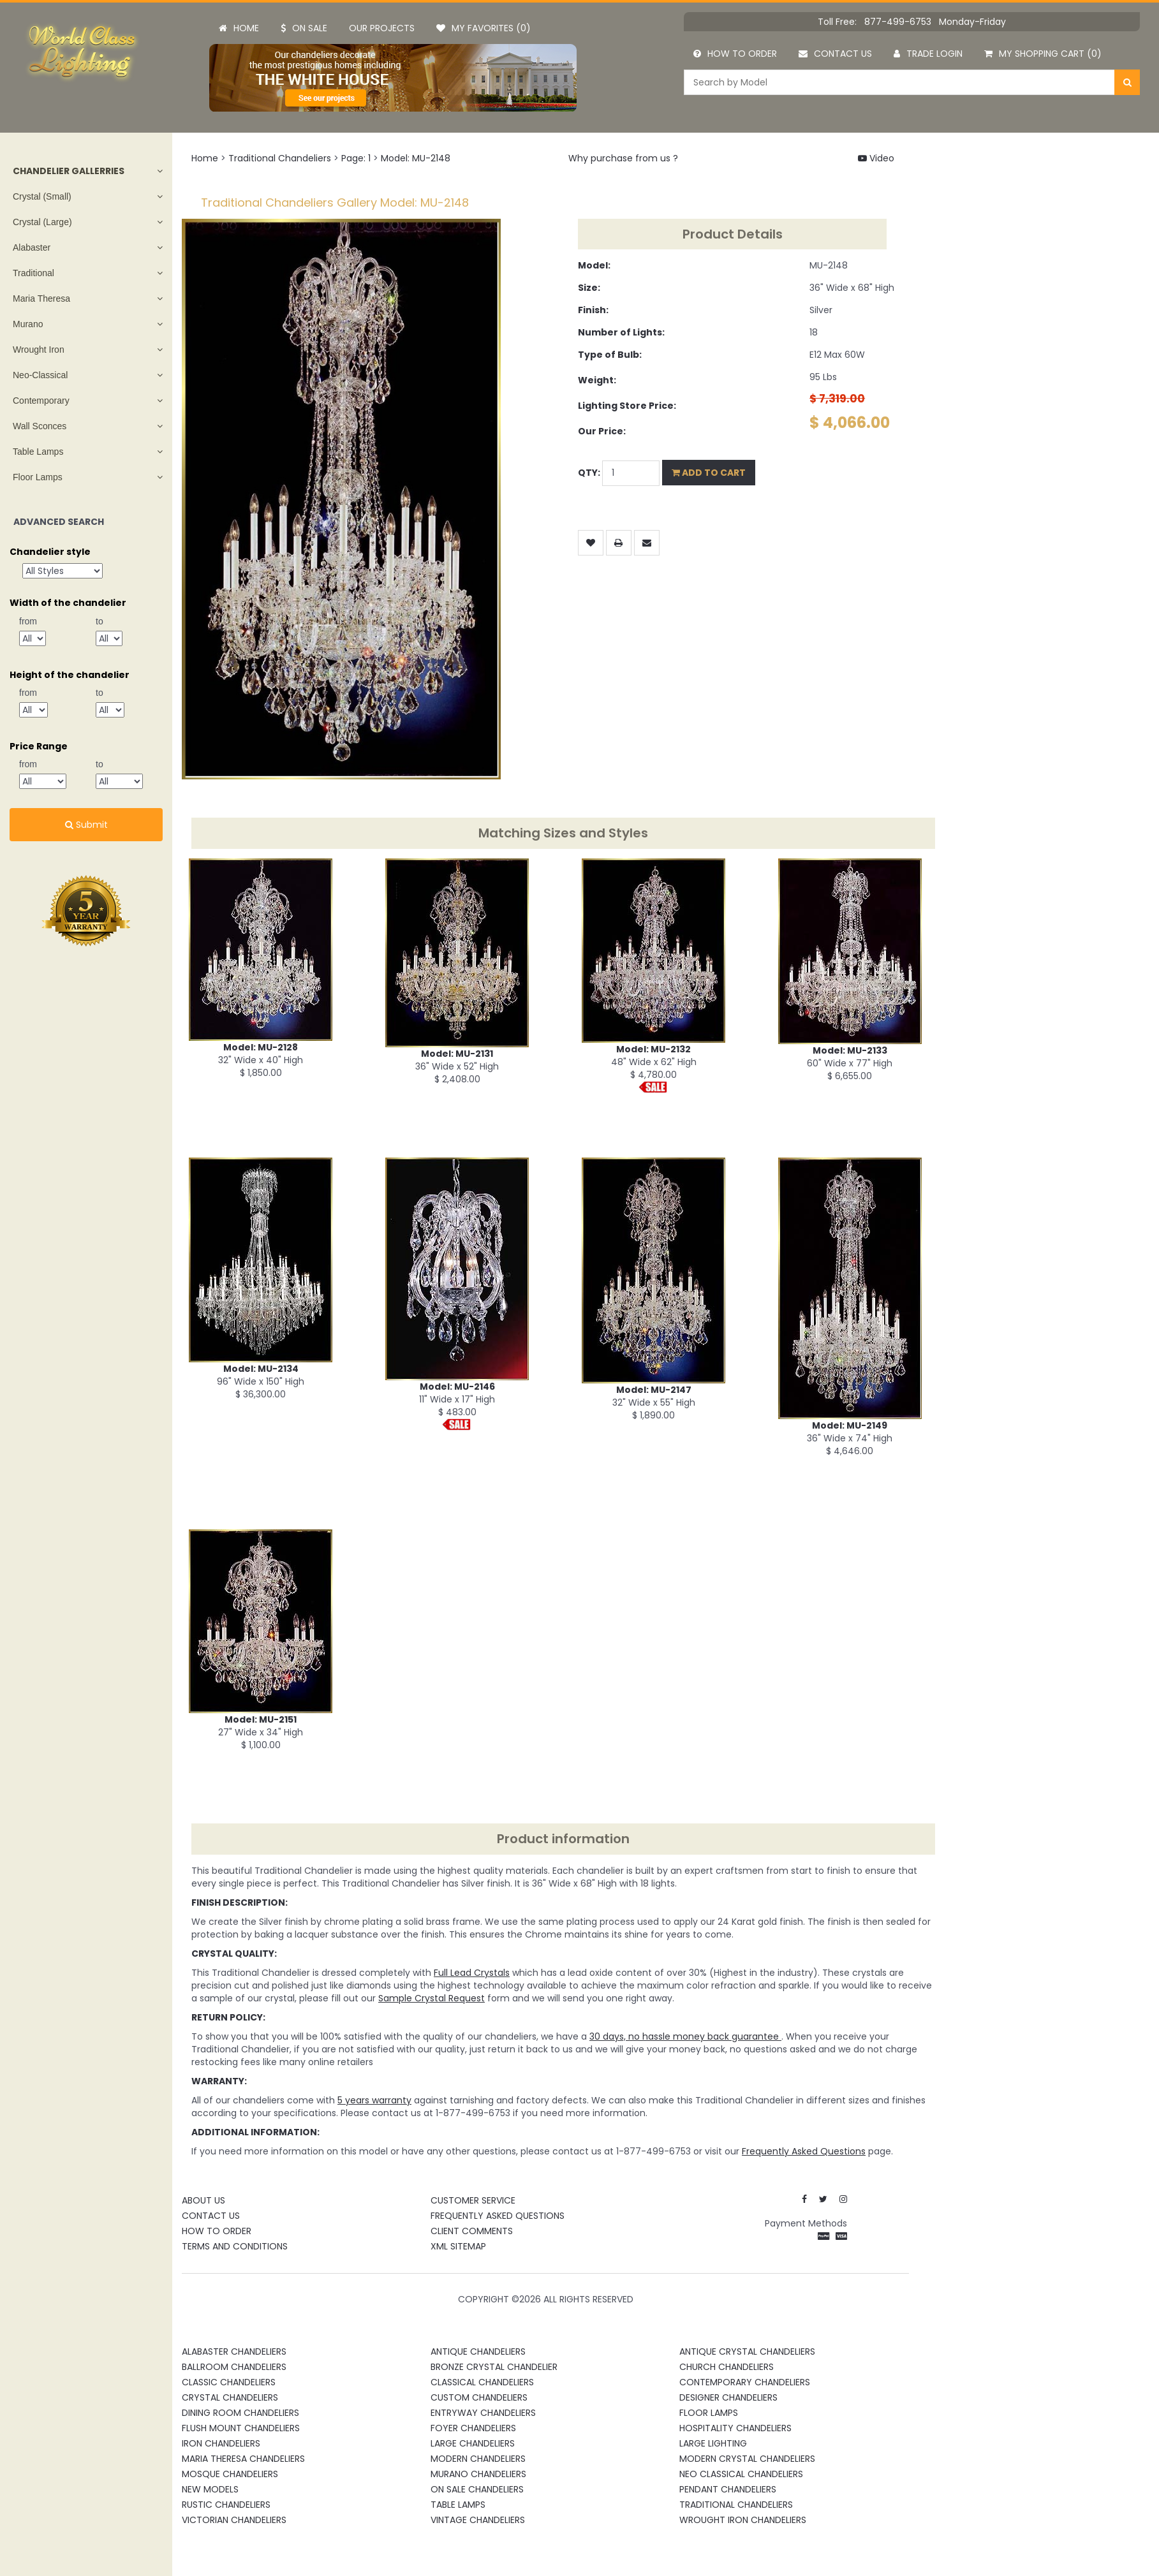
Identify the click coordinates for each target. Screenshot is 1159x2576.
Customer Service (473, 2200)
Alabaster (31, 247)
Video (876, 158)
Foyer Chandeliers (473, 2428)
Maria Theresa (41, 298)
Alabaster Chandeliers (234, 2351)
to (99, 621)
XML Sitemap (458, 2246)
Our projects (382, 28)
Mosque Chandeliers (230, 2474)
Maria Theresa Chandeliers (243, 2458)
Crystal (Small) (42, 196)
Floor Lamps (38, 477)
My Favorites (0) (483, 28)
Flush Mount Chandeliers (241, 2428)
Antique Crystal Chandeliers (747, 2351)
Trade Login (928, 53)
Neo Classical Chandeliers (741, 2474)
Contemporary (41, 400)
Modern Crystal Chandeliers (747, 2458)
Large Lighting (713, 2443)
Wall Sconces (39, 426)
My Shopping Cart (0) (1043, 53)
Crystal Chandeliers (230, 2397)
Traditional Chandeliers (279, 158)
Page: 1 (356, 158)
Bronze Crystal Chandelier (494, 2366)
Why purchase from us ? (623, 158)
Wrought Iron (38, 349)
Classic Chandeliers (229, 2382)
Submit (86, 824)
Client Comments (472, 2231)
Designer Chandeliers (728, 2397)
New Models (210, 2489)
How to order (735, 53)
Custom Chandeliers (479, 2397)
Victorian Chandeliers (234, 2519)
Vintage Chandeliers (478, 2519)
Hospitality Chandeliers (735, 2428)
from (28, 621)
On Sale (304, 28)
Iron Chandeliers (221, 2443)
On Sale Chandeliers (477, 2489)
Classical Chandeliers (482, 2382)
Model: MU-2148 (415, 158)
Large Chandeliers (473, 2443)
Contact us (835, 53)
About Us (203, 2200)
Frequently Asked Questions (498, 2215)
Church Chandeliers (726, 2366)
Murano (28, 324)
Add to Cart (709, 472)
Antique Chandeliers (478, 2351)
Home (239, 28)
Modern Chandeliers (478, 2458)
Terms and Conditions (235, 2246)
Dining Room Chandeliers (240, 2412)
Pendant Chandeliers (727, 2489)
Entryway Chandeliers (483, 2412)
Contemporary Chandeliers (744, 2382)
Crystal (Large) (42, 222)
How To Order (216, 2231)
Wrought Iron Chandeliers (742, 2519)
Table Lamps (38, 451)
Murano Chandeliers (478, 2474)
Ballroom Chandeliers (234, 2366)
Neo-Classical (40, 375)
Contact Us (211, 2215)
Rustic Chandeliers (226, 2504)
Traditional (33, 273)
